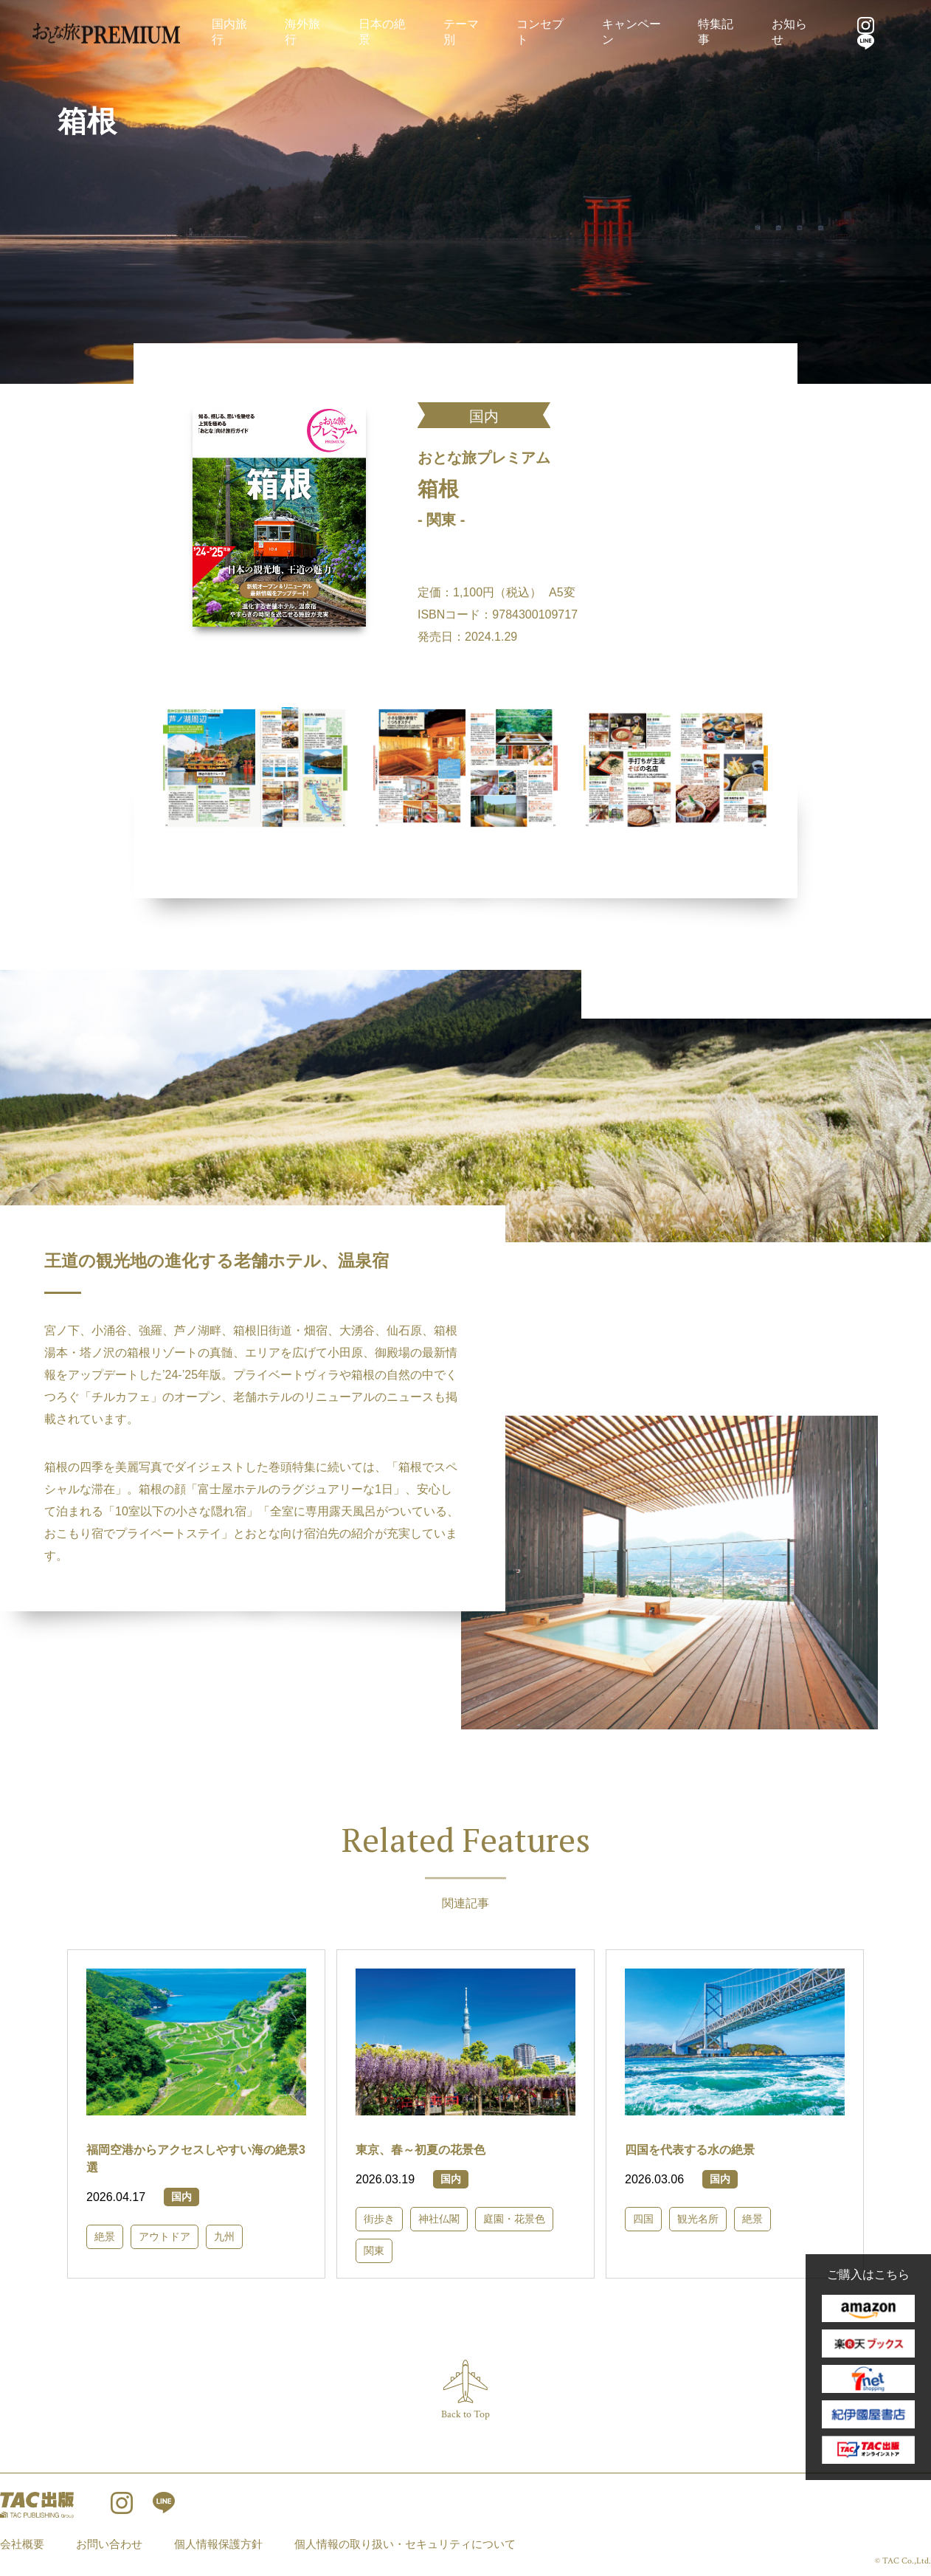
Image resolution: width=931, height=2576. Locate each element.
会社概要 (22, 2544)
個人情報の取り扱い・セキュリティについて (405, 2544)
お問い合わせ (109, 2544)
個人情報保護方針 (218, 2544)
